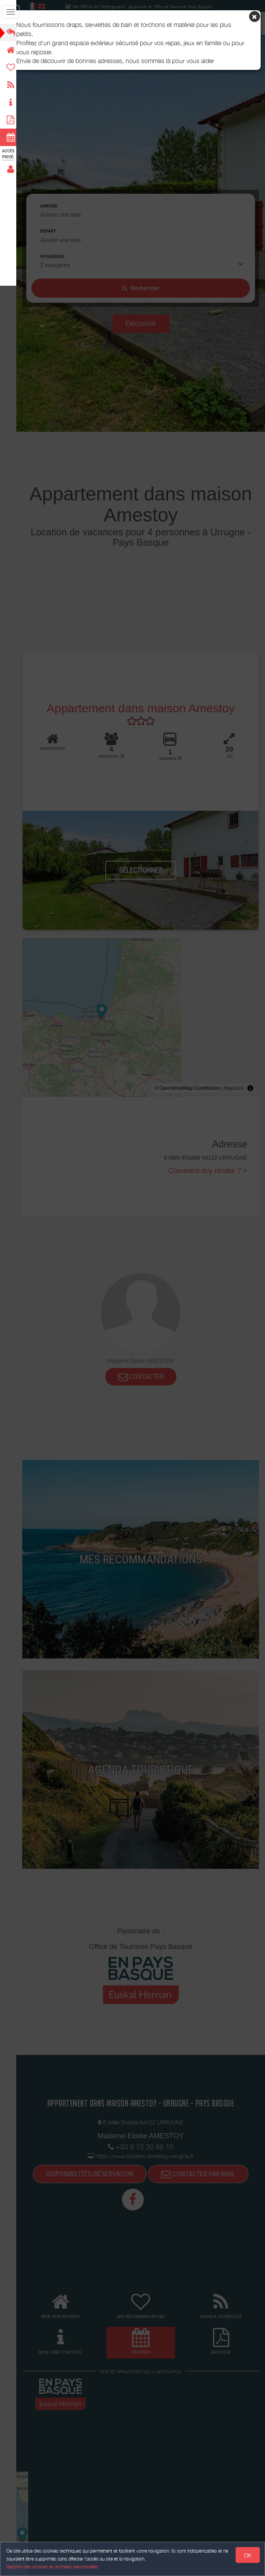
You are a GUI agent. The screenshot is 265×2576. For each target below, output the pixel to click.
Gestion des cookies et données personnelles (52, 2567)
